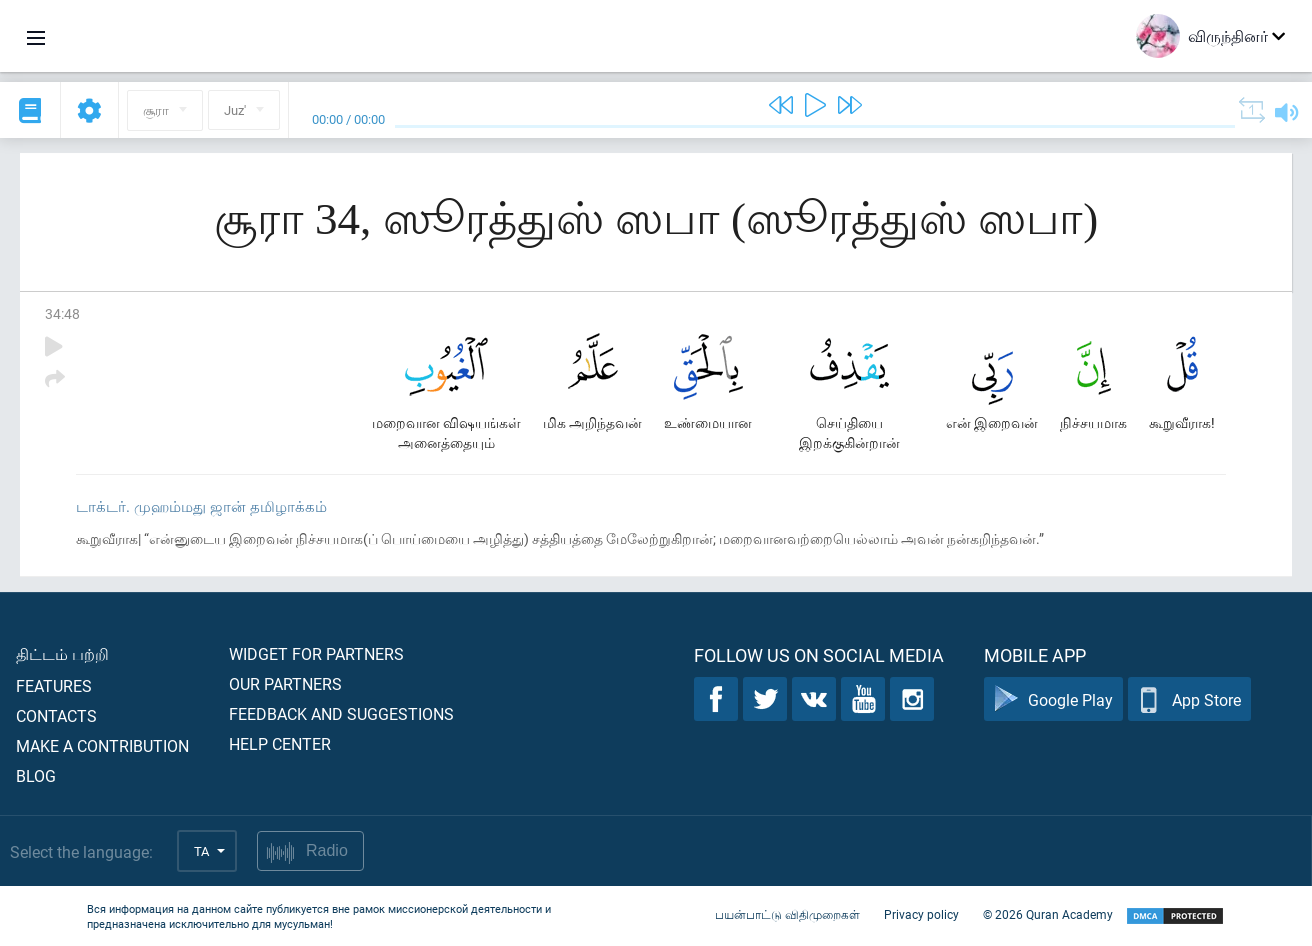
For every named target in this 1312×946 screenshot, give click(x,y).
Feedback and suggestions (341, 713)
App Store (1189, 699)
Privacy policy (921, 914)
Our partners (285, 683)
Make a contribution (102, 745)
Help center (280, 743)
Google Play (1053, 699)
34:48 (62, 313)
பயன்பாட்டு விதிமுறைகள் (787, 914)
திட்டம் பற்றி (62, 653)
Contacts (56, 715)
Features (54, 685)
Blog (36, 775)
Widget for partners (316, 653)
